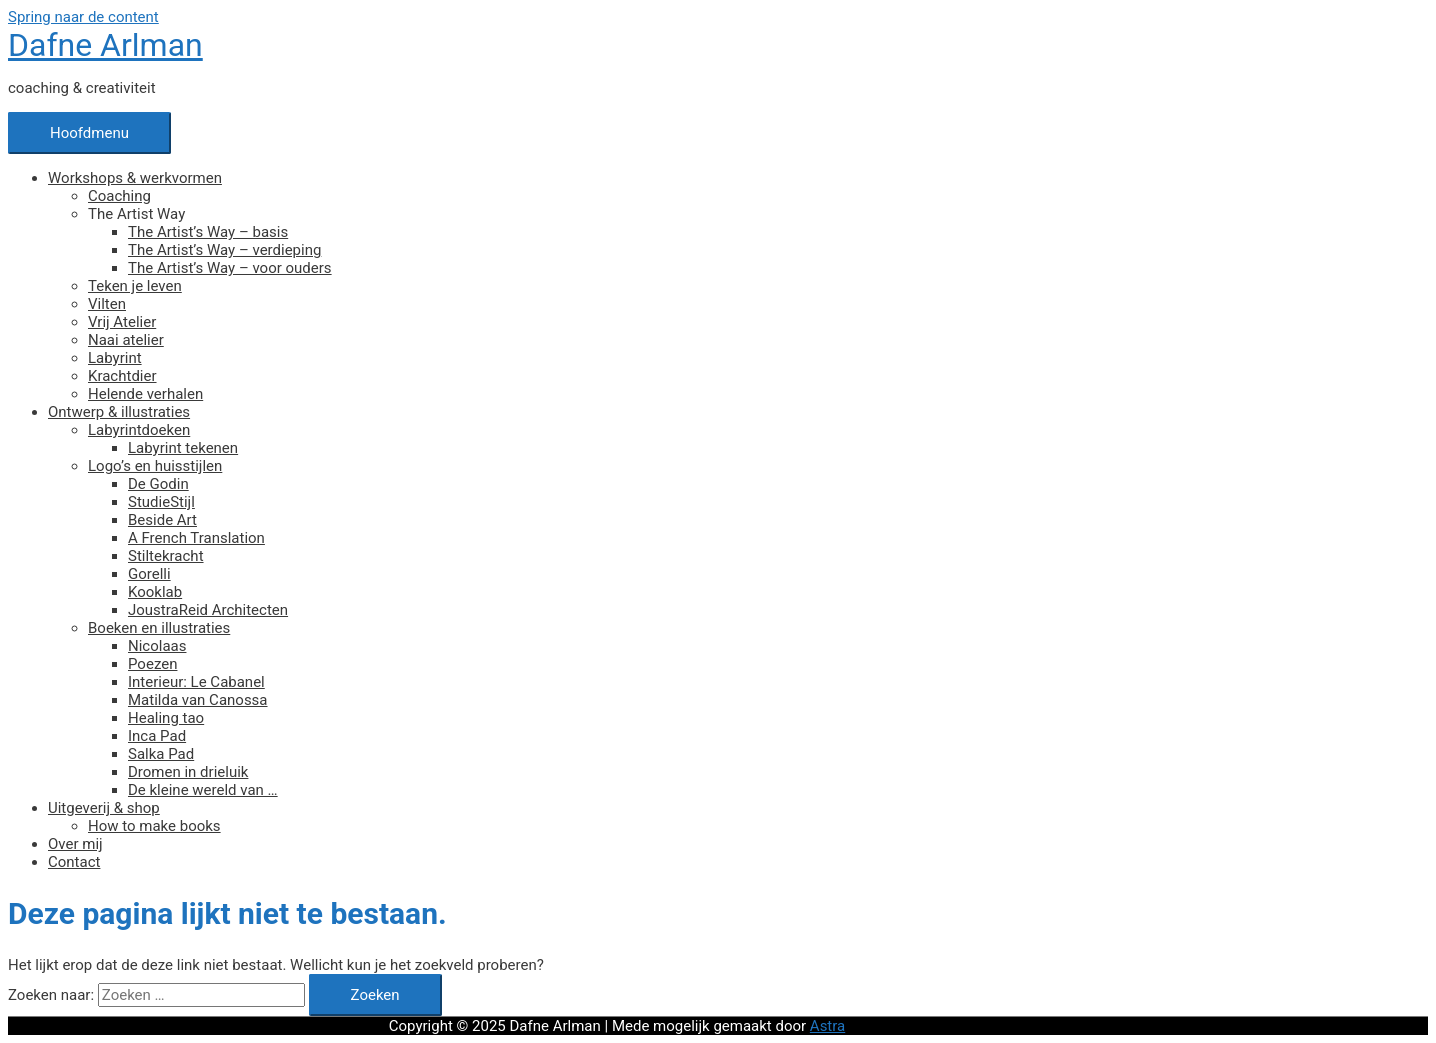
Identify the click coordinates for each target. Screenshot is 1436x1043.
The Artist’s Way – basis (208, 232)
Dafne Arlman (105, 45)
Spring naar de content (83, 17)
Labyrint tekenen (183, 448)
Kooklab (155, 592)
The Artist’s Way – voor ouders (230, 268)
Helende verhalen (145, 394)
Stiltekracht (166, 556)
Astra (827, 1026)
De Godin (158, 484)
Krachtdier (122, 376)
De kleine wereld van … (203, 790)
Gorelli (149, 574)
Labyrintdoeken (139, 430)
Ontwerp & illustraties (119, 412)
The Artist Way (136, 214)
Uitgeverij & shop (104, 808)
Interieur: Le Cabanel (196, 682)
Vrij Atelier (122, 322)
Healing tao (166, 718)
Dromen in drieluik (188, 772)
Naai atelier (126, 340)
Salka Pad (161, 754)
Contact (74, 862)
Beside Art (162, 520)
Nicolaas (157, 646)
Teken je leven (135, 286)
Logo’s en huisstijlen (155, 466)
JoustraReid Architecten (208, 610)
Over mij (75, 844)
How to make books (154, 826)
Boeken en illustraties (159, 628)
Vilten (107, 304)
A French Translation (196, 538)
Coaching (119, 196)
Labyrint (115, 358)
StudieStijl (161, 502)
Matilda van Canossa (198, 700)
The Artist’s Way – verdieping (224, 250)
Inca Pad (157, 736)
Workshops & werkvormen (135, 178)
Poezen (152, 664)
